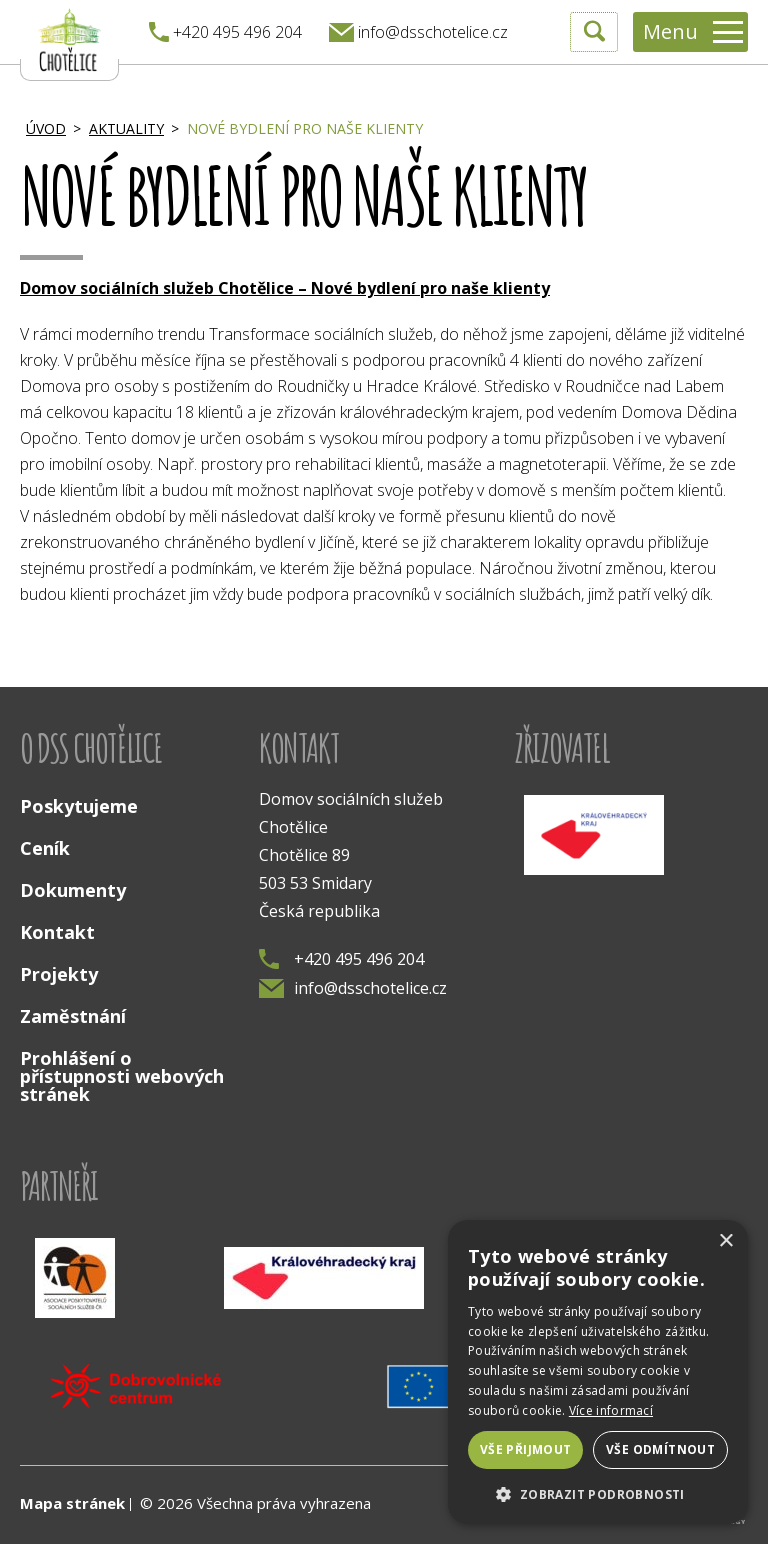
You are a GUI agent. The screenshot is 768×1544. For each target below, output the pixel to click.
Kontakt (57, 932)
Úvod (46, 128)
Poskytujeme (79, 806)
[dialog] (598, 1372)
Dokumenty (73, 890)
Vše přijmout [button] (526, 1449)
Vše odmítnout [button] (660, 1449)
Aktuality (126, 128)
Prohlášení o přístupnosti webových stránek (122, 1076)
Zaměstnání (73, 1016)
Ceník (45, 848)
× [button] (725, 1241)
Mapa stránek (72, 1503)
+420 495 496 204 (341, 959)
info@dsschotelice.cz (353, 988)
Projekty (59, 974)
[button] (598, 1493)
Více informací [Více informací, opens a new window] (611, 1410)
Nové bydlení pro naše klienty (305, 128)
